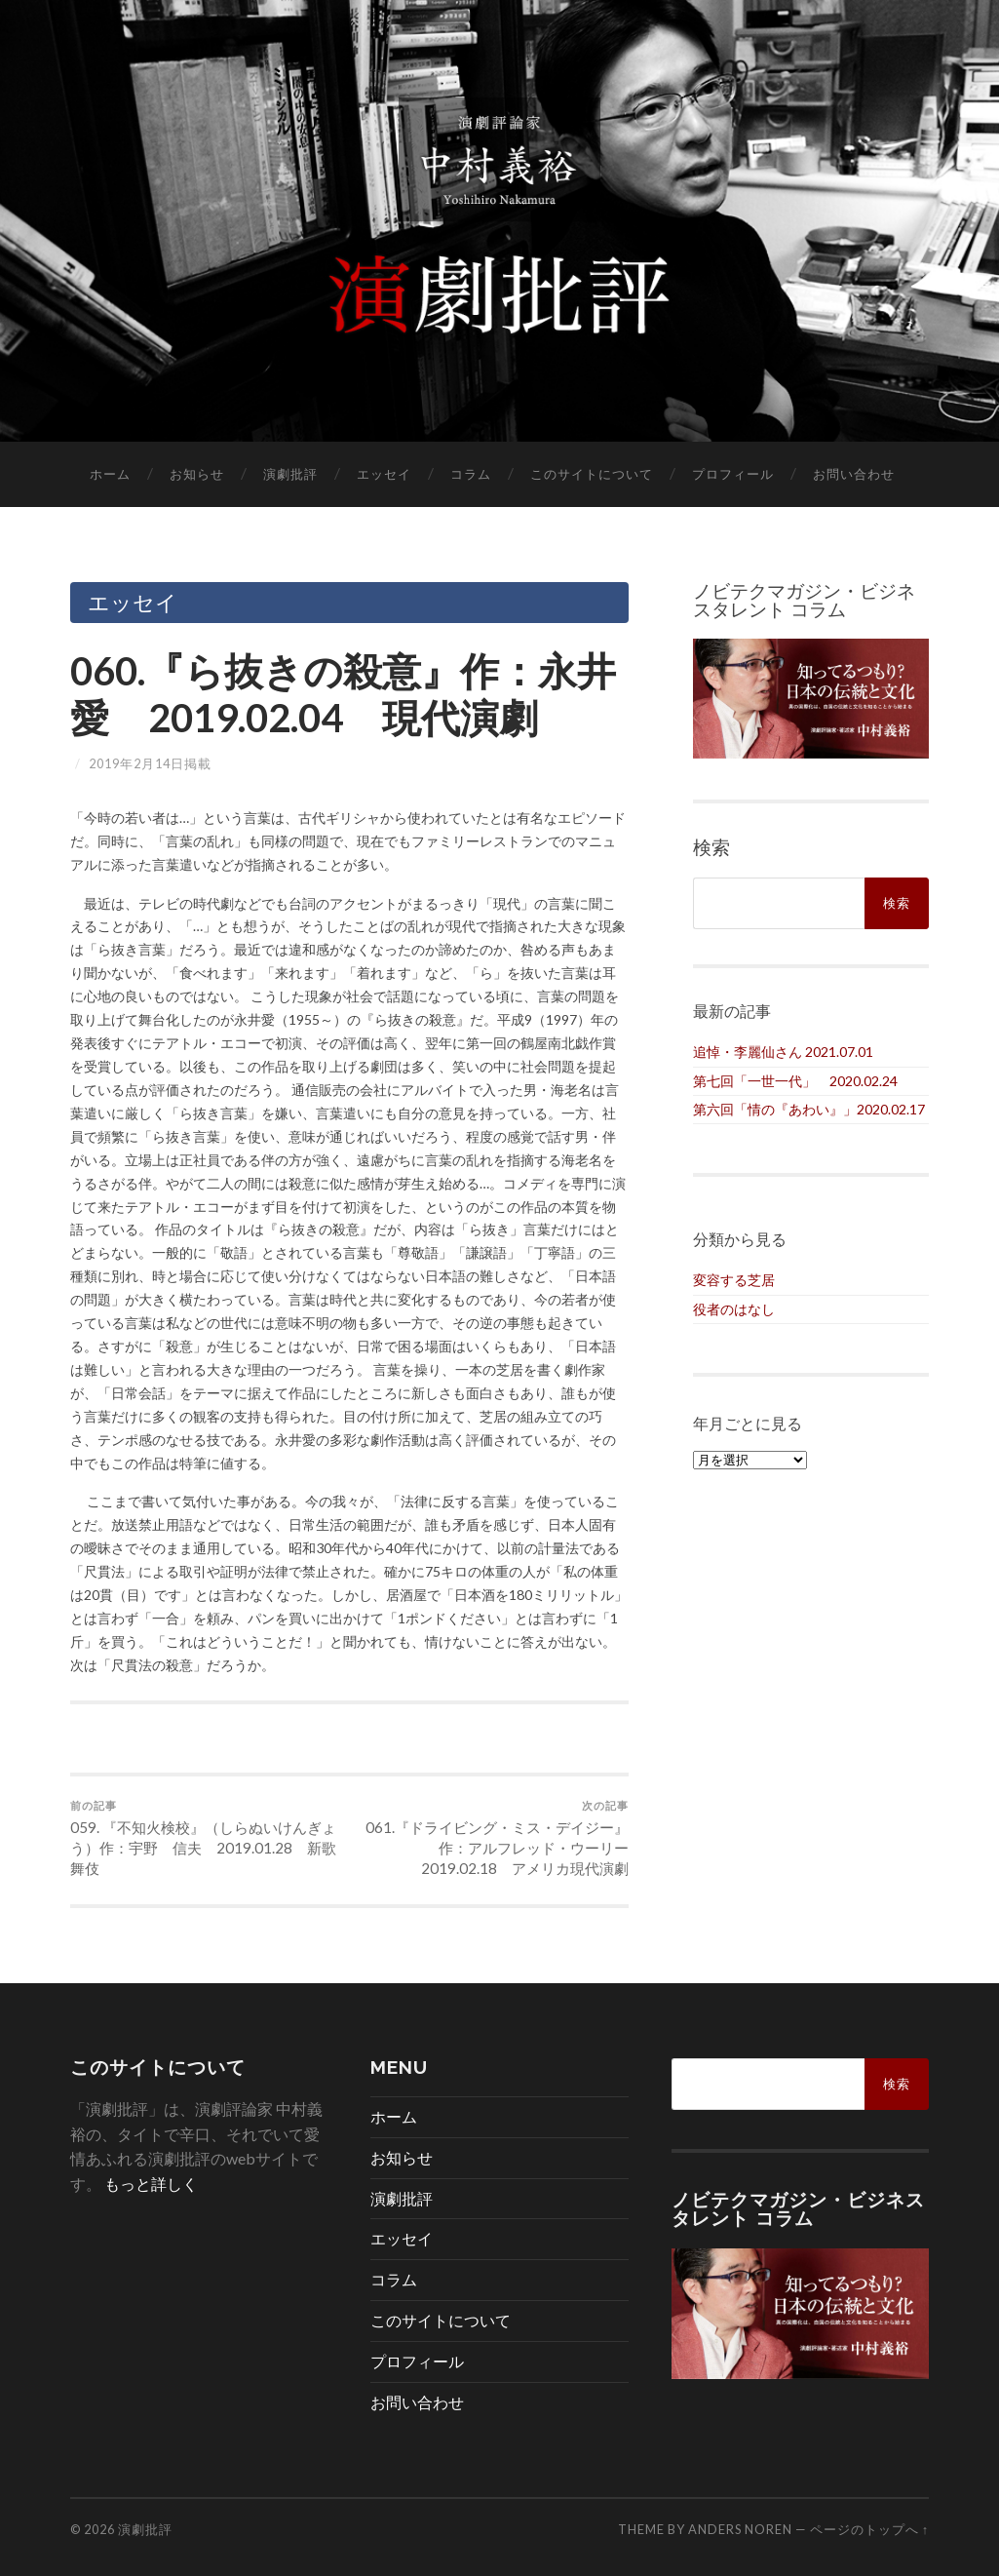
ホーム (110, 474)
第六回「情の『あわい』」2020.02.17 (809, 1109)
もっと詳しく (151, 2183)
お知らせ (197, 474)
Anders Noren (740, 2529)
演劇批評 (290, 474)
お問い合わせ (854, 474)
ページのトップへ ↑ (869, 2529)
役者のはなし (734, 1309)
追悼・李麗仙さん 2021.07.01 (783, 1051)
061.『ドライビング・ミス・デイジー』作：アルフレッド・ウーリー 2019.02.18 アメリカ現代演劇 (492, 1838)
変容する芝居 (734, 1279)
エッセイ (384, 474)
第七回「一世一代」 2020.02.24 (795, 1081)
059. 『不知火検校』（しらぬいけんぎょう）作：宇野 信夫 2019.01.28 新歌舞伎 (207, 1838)
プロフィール (733, 474)
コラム (470, 474)
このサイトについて (591, 474)
